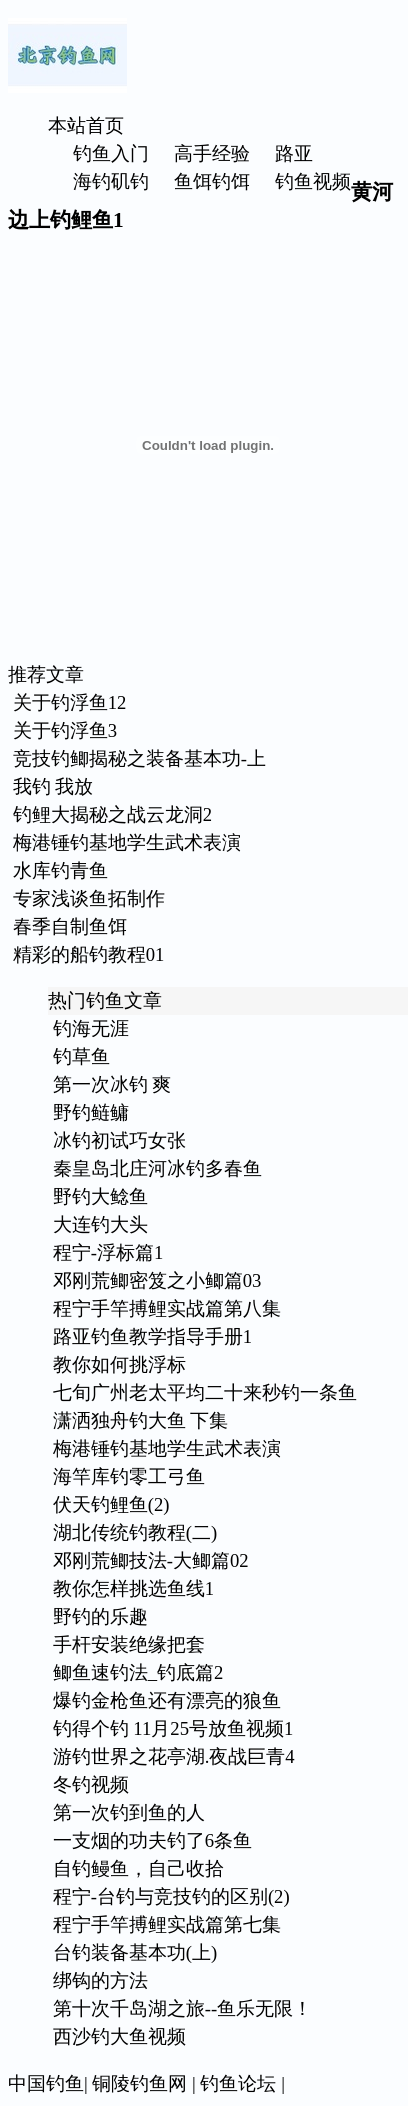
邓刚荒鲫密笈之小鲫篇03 (157, 1280)
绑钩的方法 (100, 1980)
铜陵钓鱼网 (139, 2083)
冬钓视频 (91, 1784)
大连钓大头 (100, 1224)
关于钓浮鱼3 (65, 730)
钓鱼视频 (313, 181)
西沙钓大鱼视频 (119, 2036)
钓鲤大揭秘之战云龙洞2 (112, 814)
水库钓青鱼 (60, 870)
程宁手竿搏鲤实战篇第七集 (167, 1924)
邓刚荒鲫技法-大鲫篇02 (151, 1560)
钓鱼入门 (111, 153)
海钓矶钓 (111, 181)
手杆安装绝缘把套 (129, 1644)
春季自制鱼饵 (70, 926)
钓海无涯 (91, 1028)
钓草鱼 (81, 1056)
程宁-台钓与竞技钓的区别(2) (171, 1896)
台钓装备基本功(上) (135, 1952)
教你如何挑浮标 (119, 1364)
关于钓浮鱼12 (70, 702)
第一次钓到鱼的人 (129, 1812)
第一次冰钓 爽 (112, 1084)
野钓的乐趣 (100, 1616)
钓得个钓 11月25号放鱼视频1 (173, 1728)
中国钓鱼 (46, 2083)
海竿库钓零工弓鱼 (129, 1476)
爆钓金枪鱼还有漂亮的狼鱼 (167, 1700)
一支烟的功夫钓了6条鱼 (152, 1840)
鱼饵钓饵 (212, 181)
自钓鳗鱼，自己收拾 (138, 1868)
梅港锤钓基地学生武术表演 (127, 842)
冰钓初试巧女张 (119, 1140)
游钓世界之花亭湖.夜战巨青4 (174, 1756)
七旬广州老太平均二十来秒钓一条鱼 (205, 1392)
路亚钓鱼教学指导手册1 (152, 1336)
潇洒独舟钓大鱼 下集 (141, 1420)
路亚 (294, 153)
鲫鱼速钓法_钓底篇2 (138, 1672)
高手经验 (212, 153)
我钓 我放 (53, 786)
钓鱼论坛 (238, 2083)
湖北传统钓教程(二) (135, 1532)
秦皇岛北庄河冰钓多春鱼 (157, 1168)
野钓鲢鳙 (91, 1112)
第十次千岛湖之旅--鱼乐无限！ (182, 2008)
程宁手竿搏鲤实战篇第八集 (167, 1308)
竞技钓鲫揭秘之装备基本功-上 (139, 758)
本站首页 (86, 125)
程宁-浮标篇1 (108, 1252)
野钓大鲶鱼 (100, 1196)
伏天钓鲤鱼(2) (111, 1504)
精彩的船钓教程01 (89, 954)
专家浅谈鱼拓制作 (89, 898)
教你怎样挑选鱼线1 (133, 1588)
